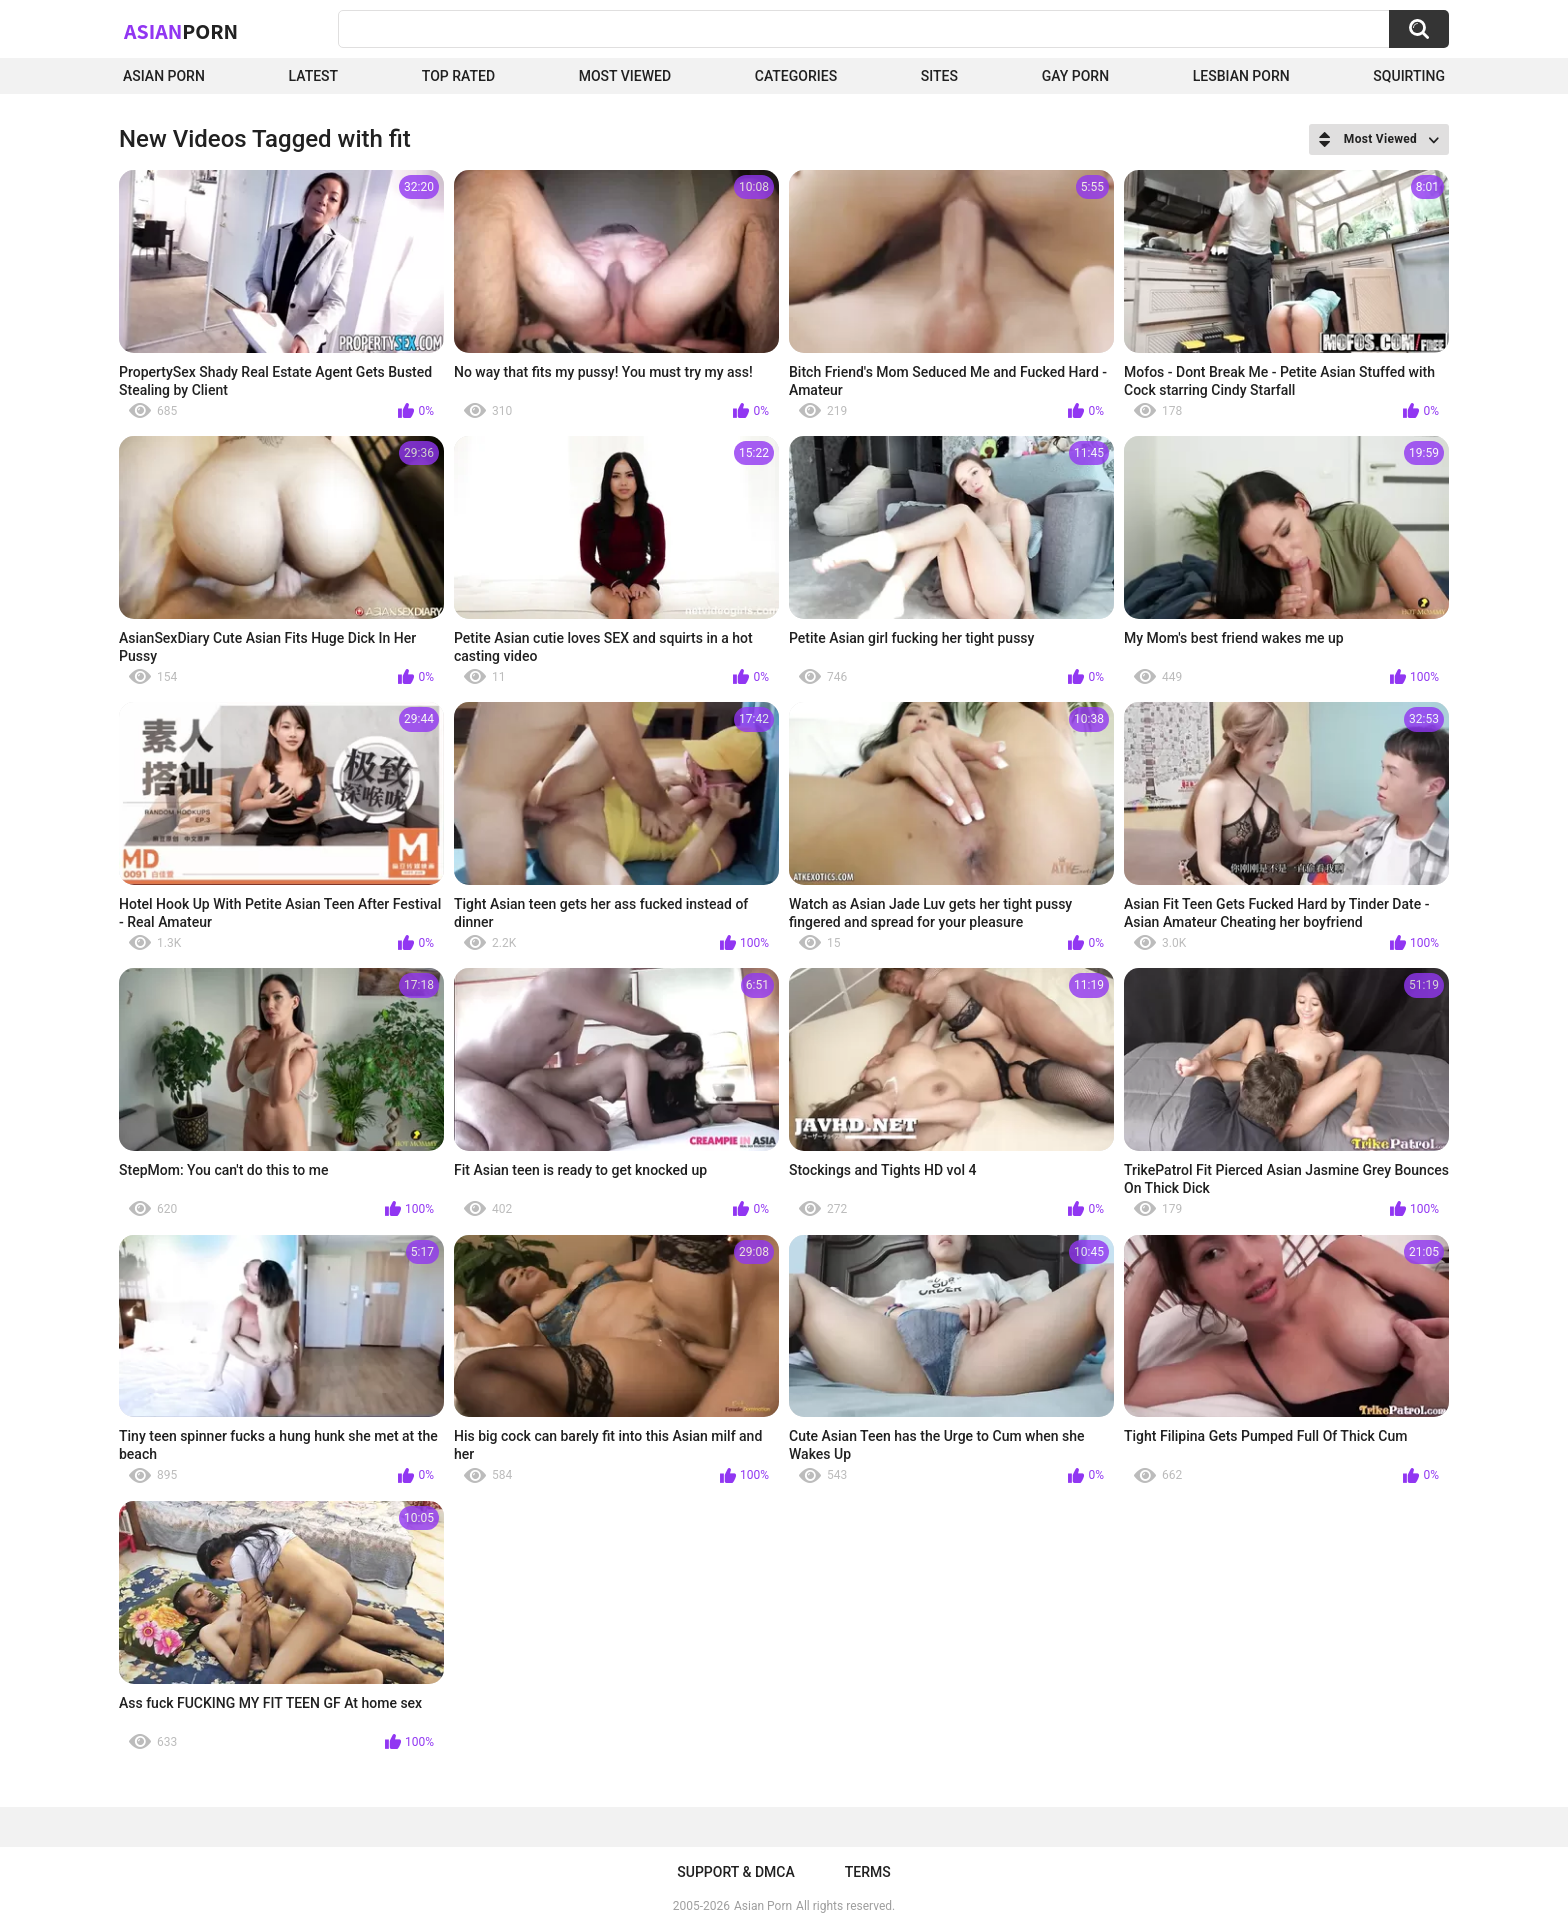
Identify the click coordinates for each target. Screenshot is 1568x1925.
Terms (868, 1872)
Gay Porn (1075, 76)
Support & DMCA (735, 1872)
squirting (1409, 76)
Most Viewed (625, 76)
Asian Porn (164, 76)
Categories (796, 76)
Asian (181, 31)
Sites (939, 76)
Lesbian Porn (1241, 76)
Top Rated (458, 76)
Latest (314, 76)
